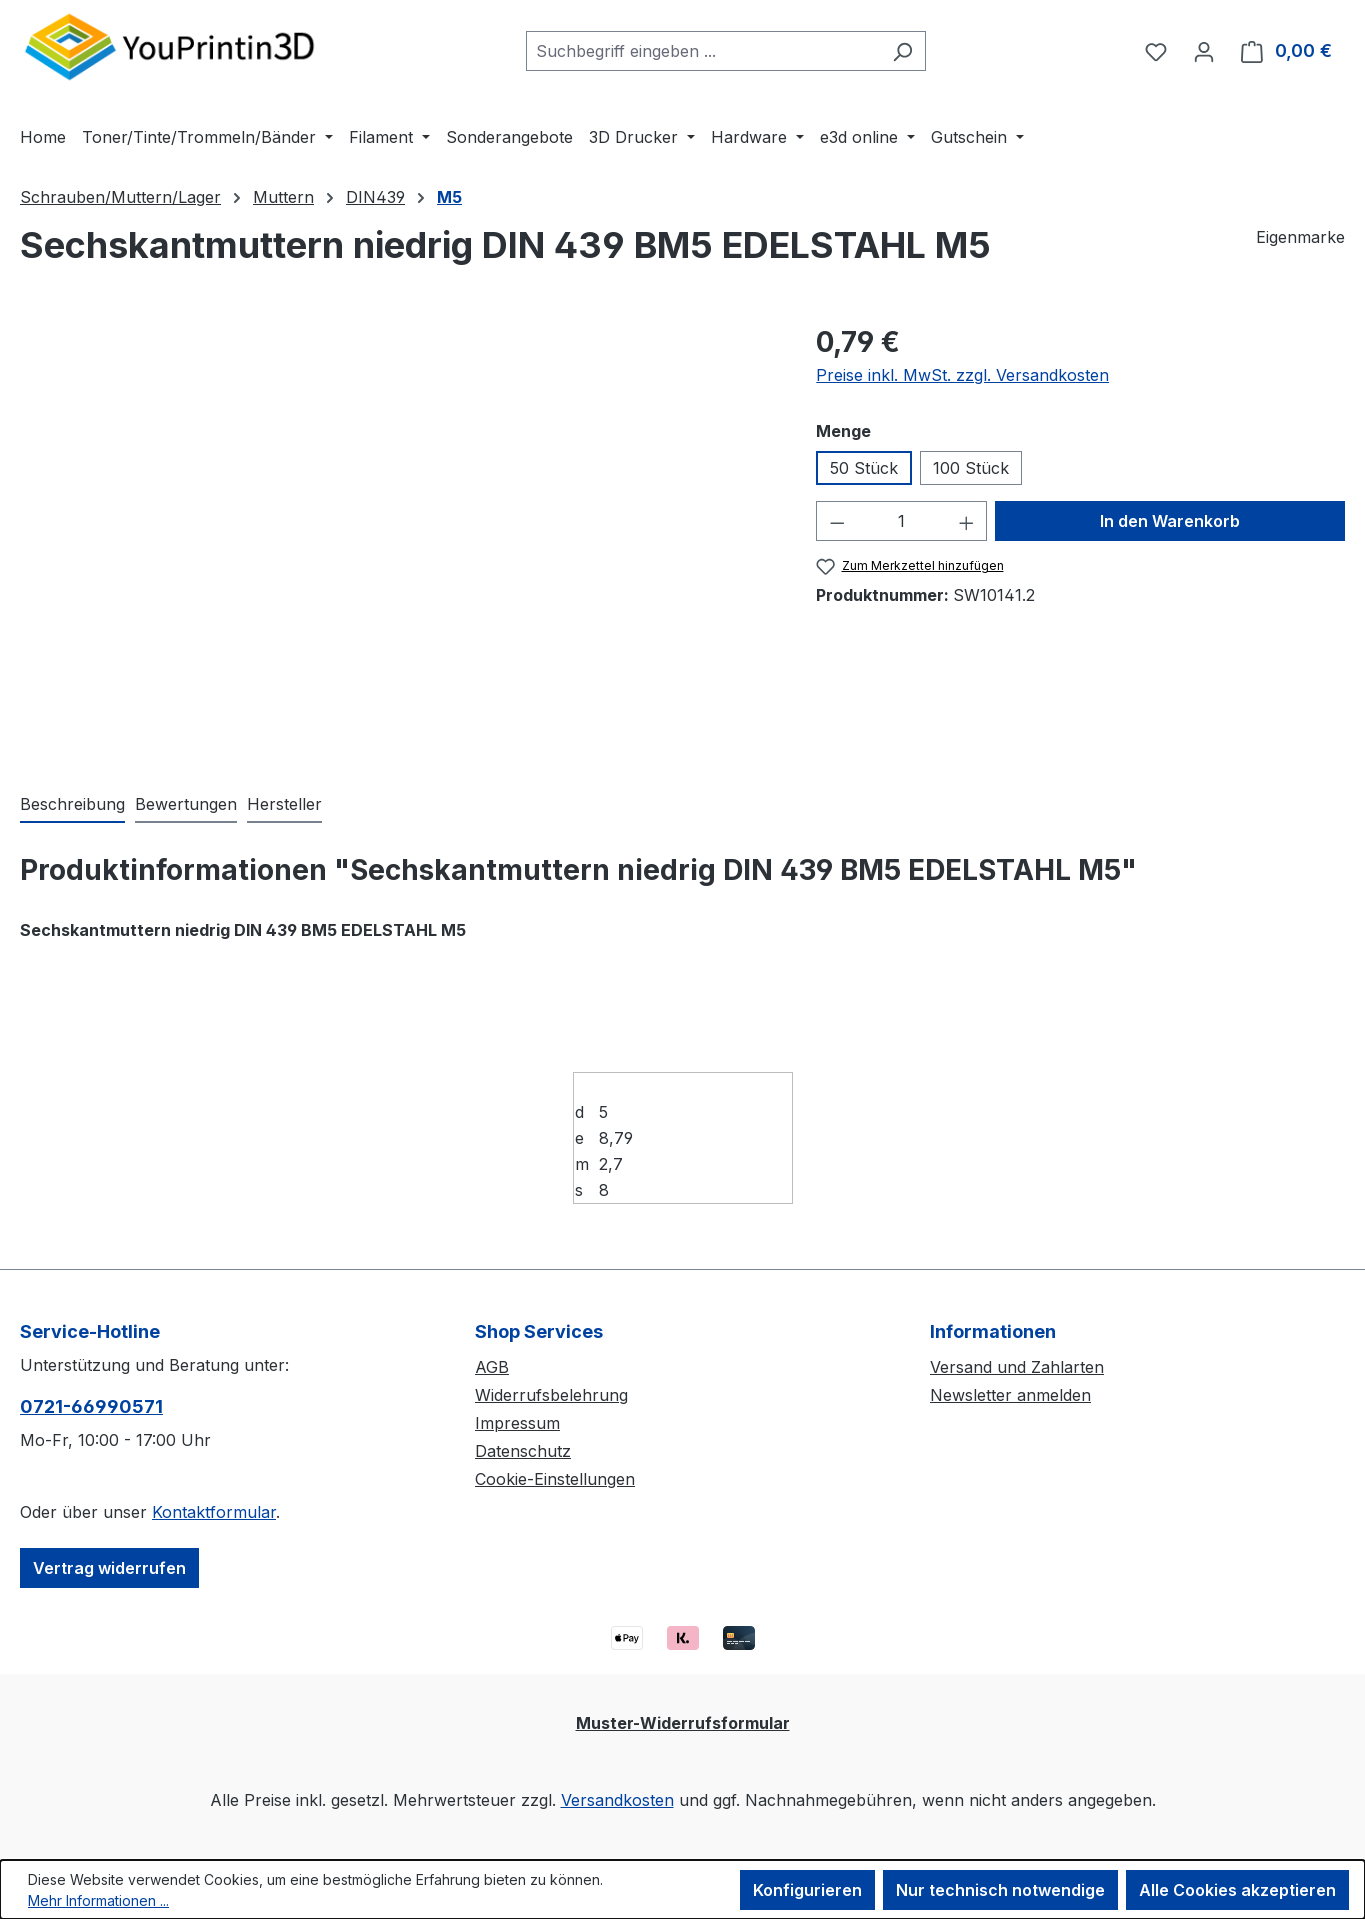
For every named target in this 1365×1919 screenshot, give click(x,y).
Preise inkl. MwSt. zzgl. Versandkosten (962, 375)
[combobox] (703, 51)
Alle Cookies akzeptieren (1237, 1890)
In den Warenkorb (1170, 521)
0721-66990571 (91, 1406)
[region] (398, 536)
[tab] (72, 805)
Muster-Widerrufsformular (683, 1723)
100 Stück (971, 468)
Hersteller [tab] (284, 804)
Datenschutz (523, 1451)
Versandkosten (617, 1800)
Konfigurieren (807, 1890)
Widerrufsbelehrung (551, 1395)
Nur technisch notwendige (1000, 1890)
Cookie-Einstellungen (555, 1479)
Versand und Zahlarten (1017, 1367)
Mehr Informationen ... (98, 1900)
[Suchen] (902, 51)
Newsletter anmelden (1010, 1395)
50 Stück (864, 468)
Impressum (517, 1423)
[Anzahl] (902, 521)
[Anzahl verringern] (837, 521)
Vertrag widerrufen (109, 1568)
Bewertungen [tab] (186, 804)
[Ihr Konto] (1204, 51)
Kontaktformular (214, 1512)
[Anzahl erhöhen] (967, 521)
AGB (492, 1367)
